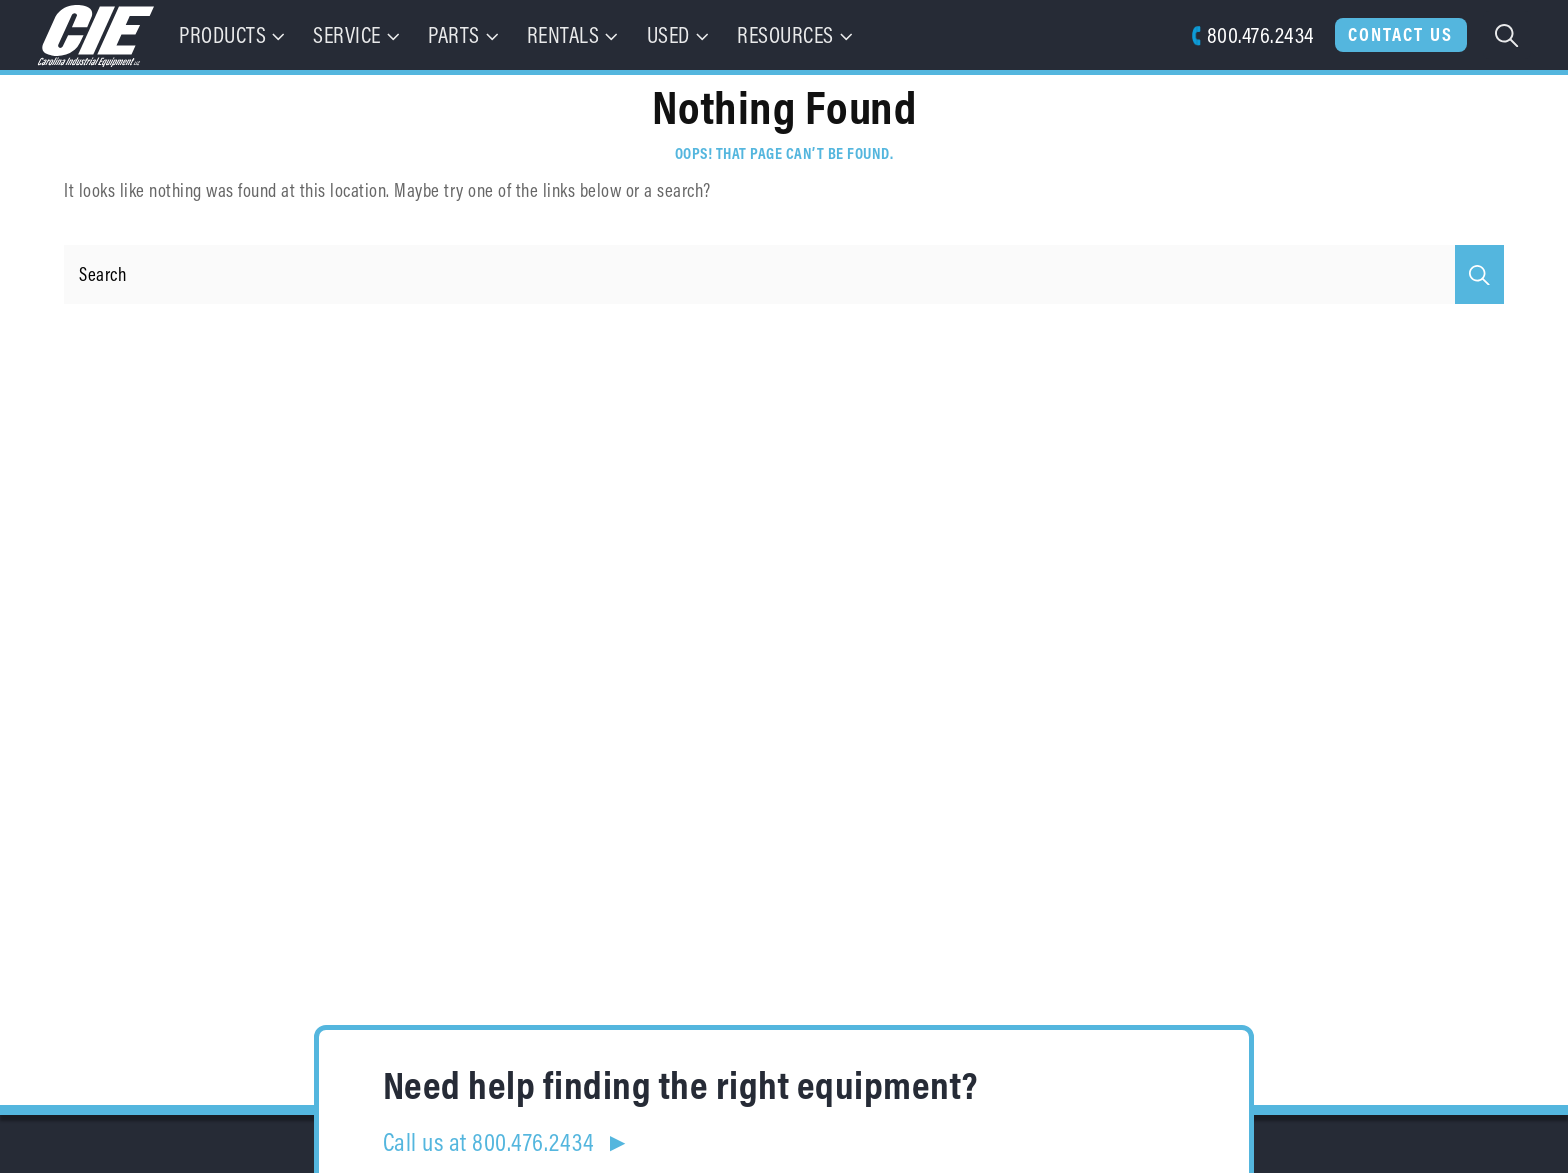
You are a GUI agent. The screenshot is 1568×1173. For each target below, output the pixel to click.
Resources (796, 34)
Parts (465, 34)
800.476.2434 (1252, 34)
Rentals (574, 34)
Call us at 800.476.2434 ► (507, 1142)
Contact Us (1400, 34)
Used (680, 34)
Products (234, 34)
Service (358, 34)
